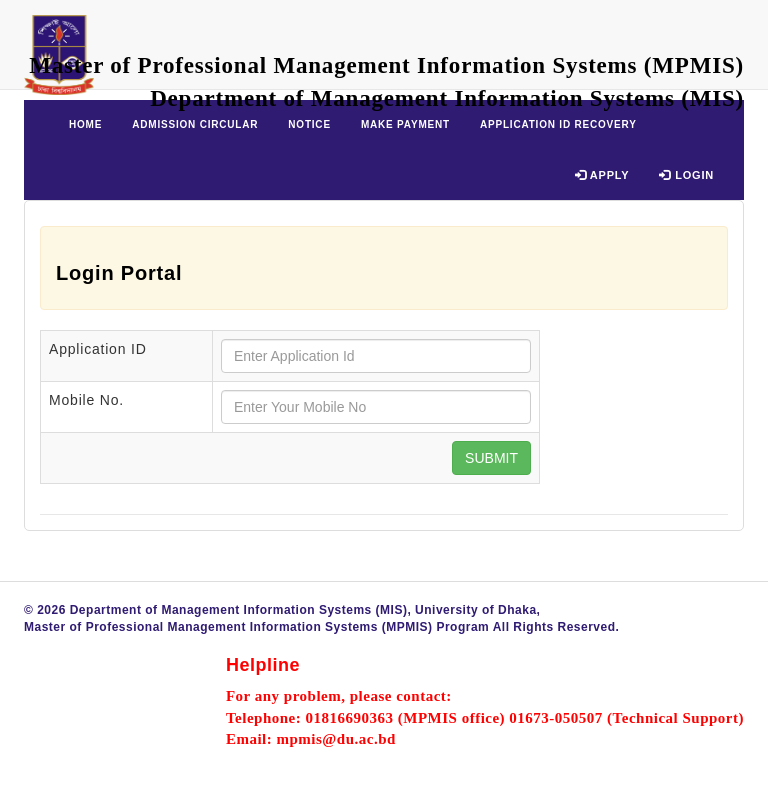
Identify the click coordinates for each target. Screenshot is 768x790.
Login (686, 175)
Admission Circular (195, 124)
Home (85, 124)
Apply (602, 175)
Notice (309, 124)
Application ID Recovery (558, 124)
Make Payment (405, 124)
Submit (491, 458)
